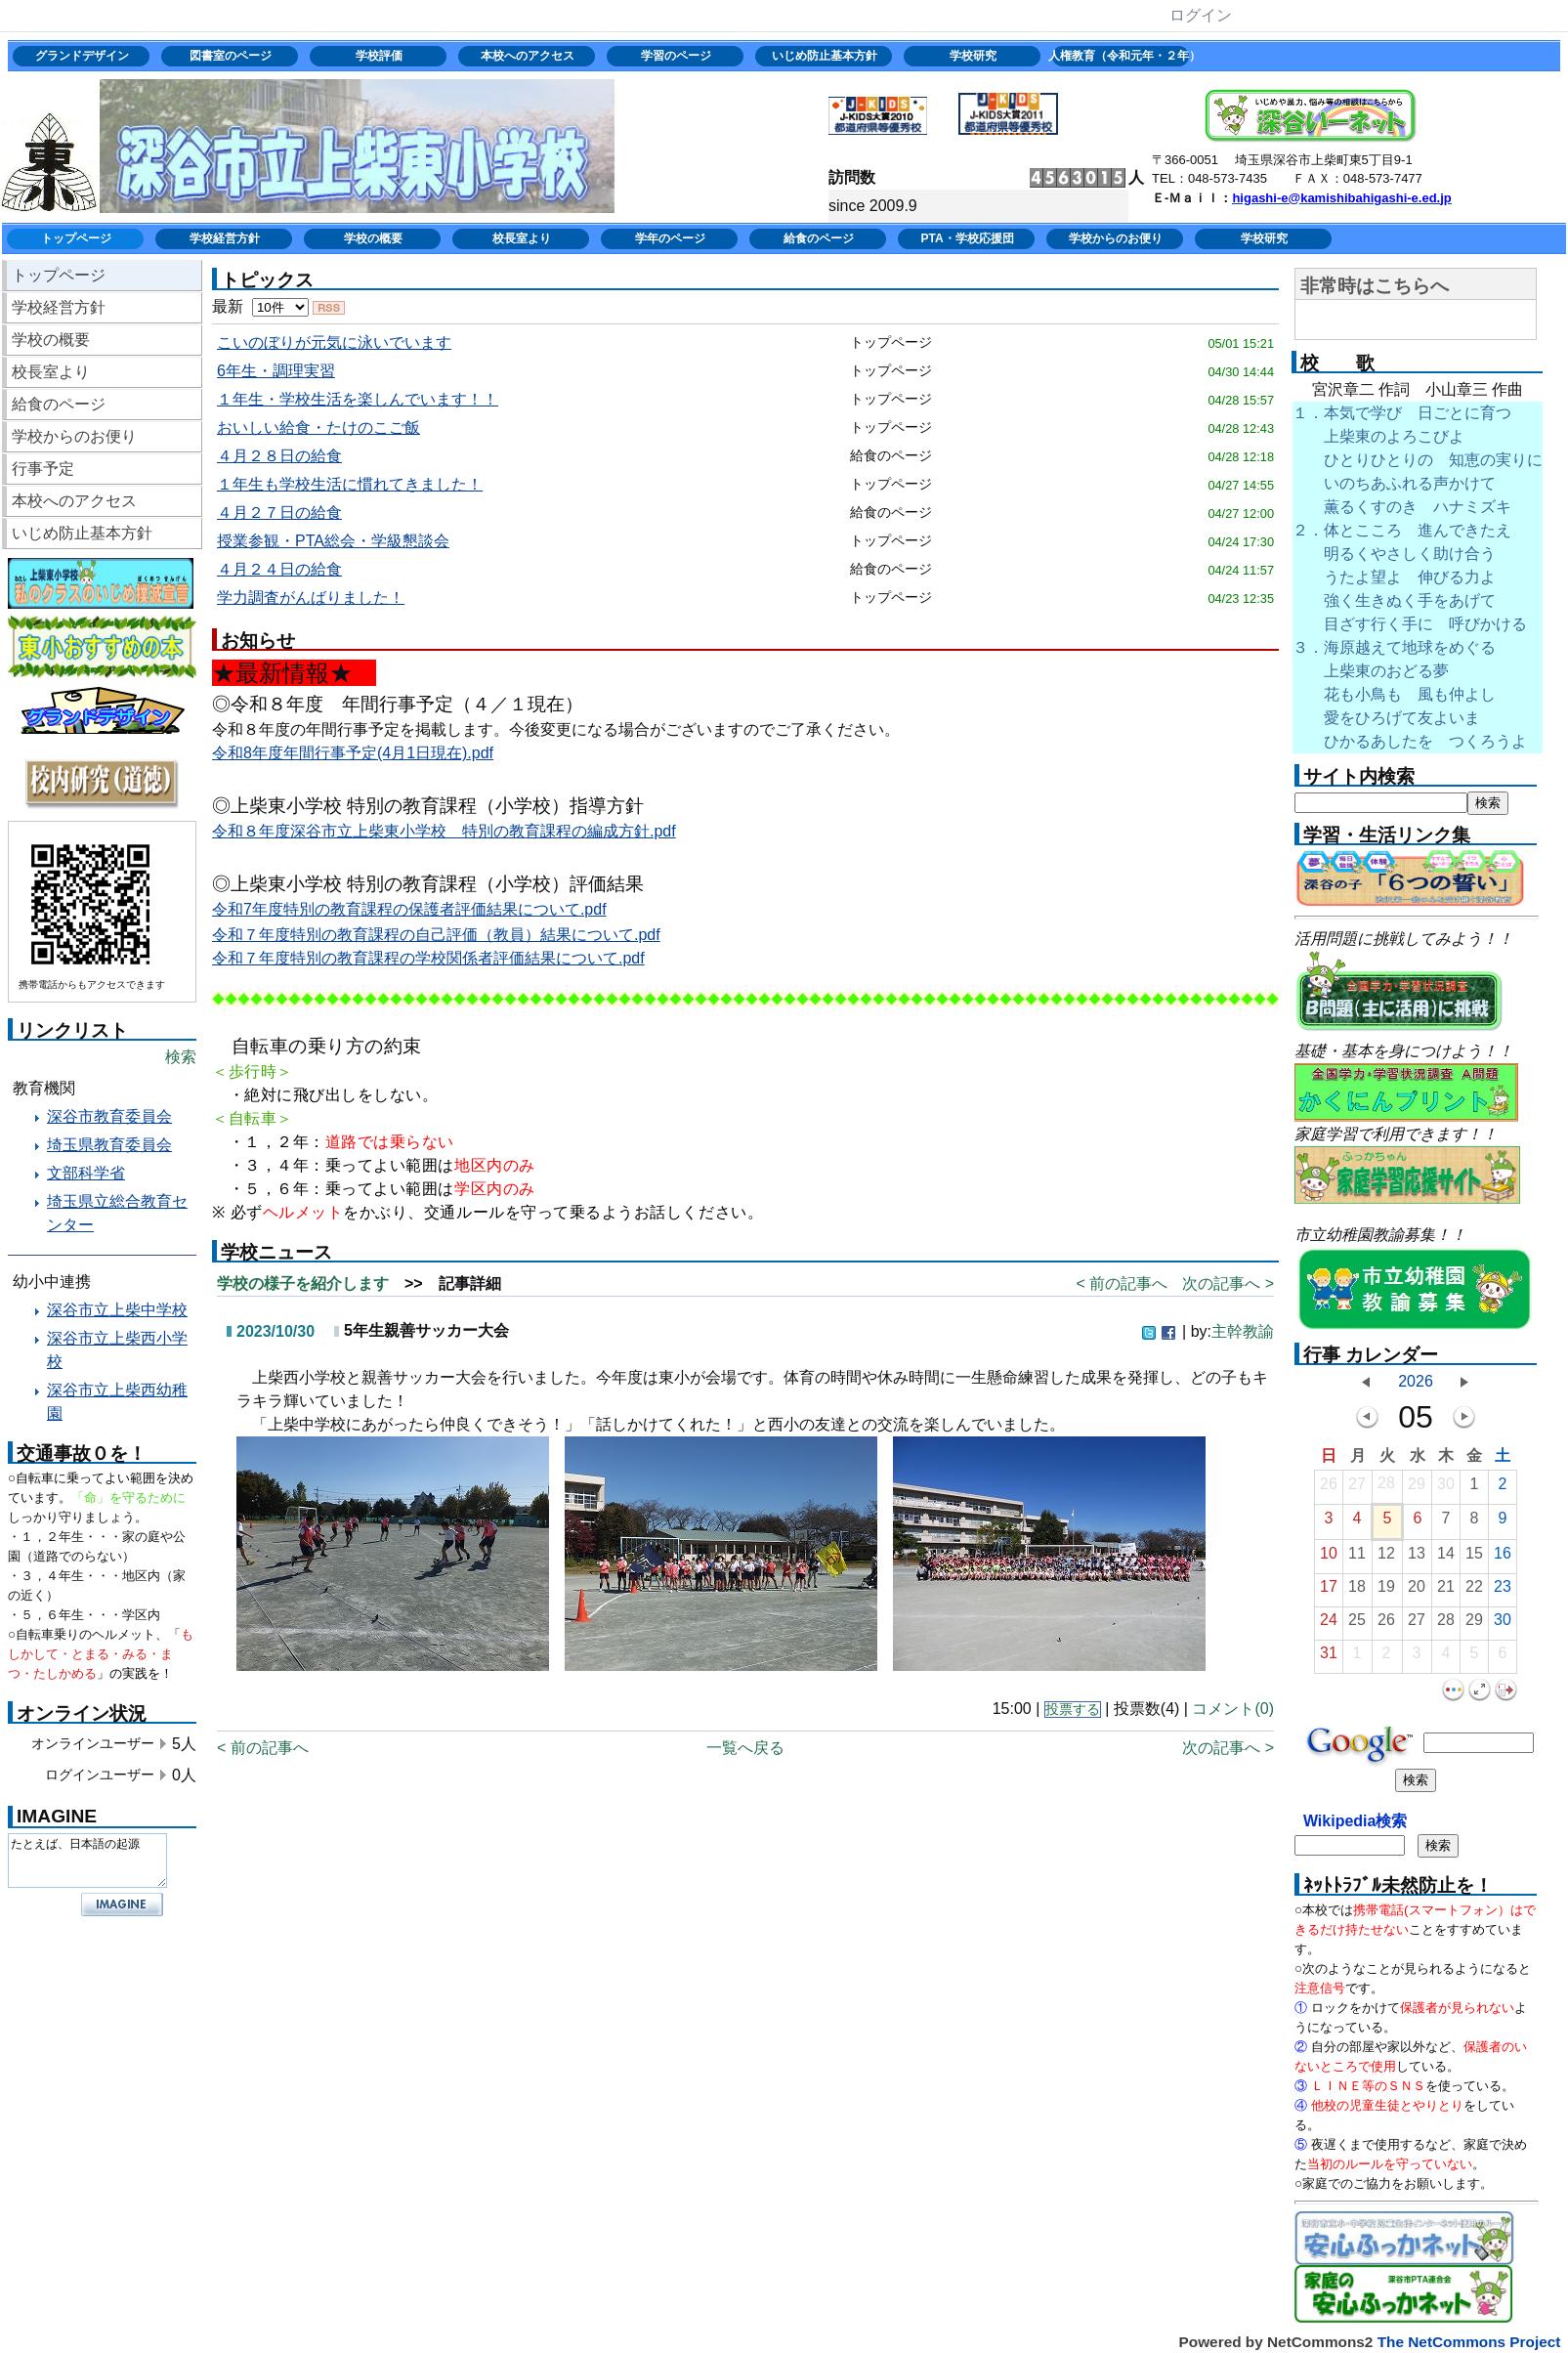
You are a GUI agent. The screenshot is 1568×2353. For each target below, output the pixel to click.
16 (1502, 1558)
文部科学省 (86, 1173)
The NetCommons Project (1469, 2341)
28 (1386, 1488)
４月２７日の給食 (279, 512)
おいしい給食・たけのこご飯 (318, 427)
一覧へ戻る (745, 1747)
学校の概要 (373, 238)
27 (1357, 1489)
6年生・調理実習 (276, 371)
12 (1386, 1558)
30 (1446, 1489)
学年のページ (670, 238)
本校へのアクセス (527, 56)
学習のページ (676, 56)
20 (1416, 1591)
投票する (1072, 1709)
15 (1474, 1558)
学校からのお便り (1116, 238)
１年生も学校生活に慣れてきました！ (350, 484)
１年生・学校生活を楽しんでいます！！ (357, 399)
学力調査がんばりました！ (310, 597)
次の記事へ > (1228, 1283)
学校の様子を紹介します (303, 1283)
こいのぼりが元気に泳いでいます (334, 342)
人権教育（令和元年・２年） (1122, 56)
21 (1446, 1591)
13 (1416, 1558)
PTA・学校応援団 (966, 238)
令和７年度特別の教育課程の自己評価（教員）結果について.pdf (436, 934)
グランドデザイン (82, 56)
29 (1416, 1489)
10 (1328, 1558)
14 (1446, 1558)
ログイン (1200, 15)
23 (1502, 1591)
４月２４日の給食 (279, 569)
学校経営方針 (225, 238)
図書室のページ (231, 56)
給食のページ (819, 238)
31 (1328, 1658)
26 (1328, 1489)
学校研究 (973, 56)
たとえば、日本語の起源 (87, 1860)
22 (1474, 1591)
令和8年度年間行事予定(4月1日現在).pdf (352, 753)
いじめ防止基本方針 (824, 56)
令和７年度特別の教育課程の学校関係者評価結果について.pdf (428, 958)
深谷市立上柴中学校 (117, 1310)
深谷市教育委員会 (109, 1116)
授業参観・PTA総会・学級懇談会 (333, 541)
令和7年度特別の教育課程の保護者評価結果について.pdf (409, 909)
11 (1357, 1558)
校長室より (521, 238)
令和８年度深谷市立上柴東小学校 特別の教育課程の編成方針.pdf (444, 831)
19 (1386, 1591)
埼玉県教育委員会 (109, 1144)
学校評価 (379, 56)
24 (1328, 1624)
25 (1357, 1624)
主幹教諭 (1242, 1331)
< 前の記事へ (1121, 1283)
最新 (260, 306)
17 (1328, 1591)
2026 (1415, 1381)
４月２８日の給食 (279, 456)
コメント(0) (1233, 1708)
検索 (180, 1056)
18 (1357, 1591)
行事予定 (43, 468)
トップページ (76, 238)
